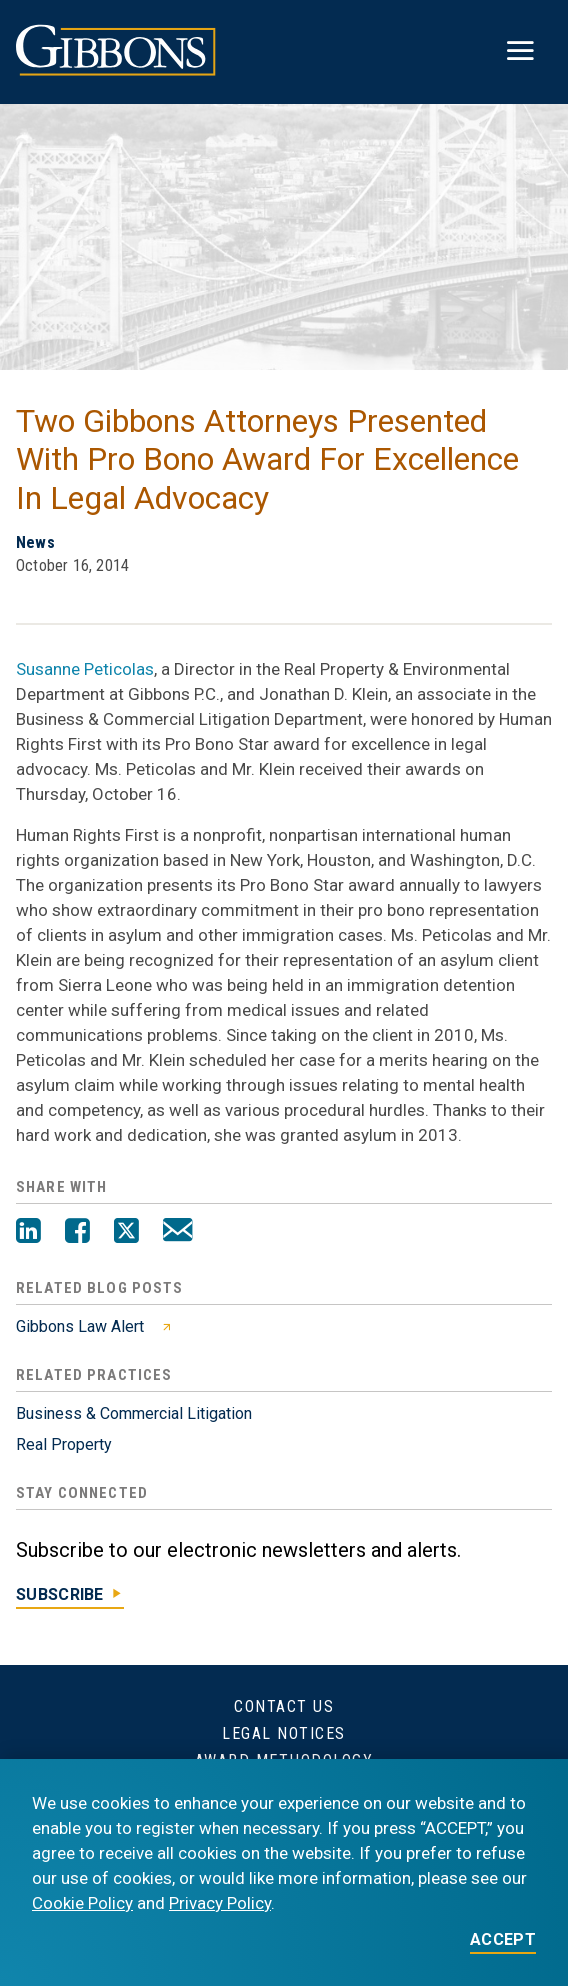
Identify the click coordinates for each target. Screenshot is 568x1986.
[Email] (177, 1233)
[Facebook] (77, 1233)
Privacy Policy (220, 1903)
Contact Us (284, 1706)
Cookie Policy (82, 1903)
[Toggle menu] (520, 51)
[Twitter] (126, 1233)
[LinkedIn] (28, 1233)
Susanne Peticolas (85, 669)
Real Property (64, 1444)
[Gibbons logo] (116, 70)
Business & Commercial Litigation (134, 1413)
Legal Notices (284, 1733)
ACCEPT (503, 1940)
